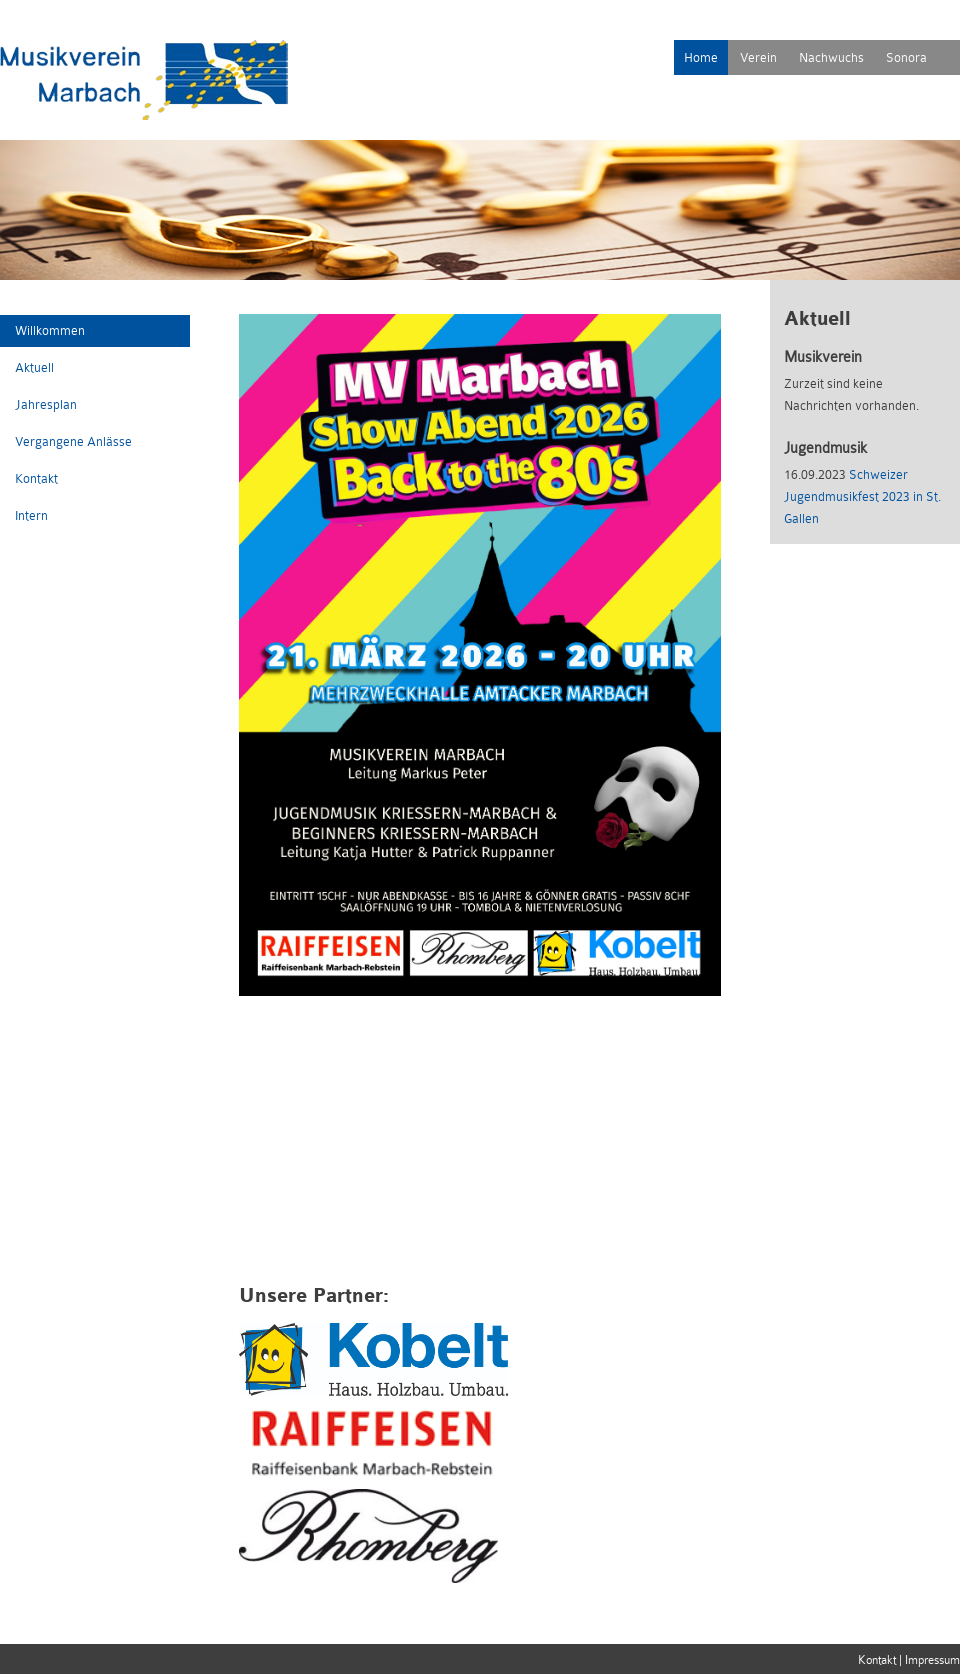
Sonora (906, 57)
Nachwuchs (831, 57)
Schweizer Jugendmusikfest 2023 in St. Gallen (862, 496)
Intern (31, 515)
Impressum (932, 1660)
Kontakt (36, 478)
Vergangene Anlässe (73, 441)
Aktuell (34, 367)
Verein (758, 57)
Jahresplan (46, 404)
